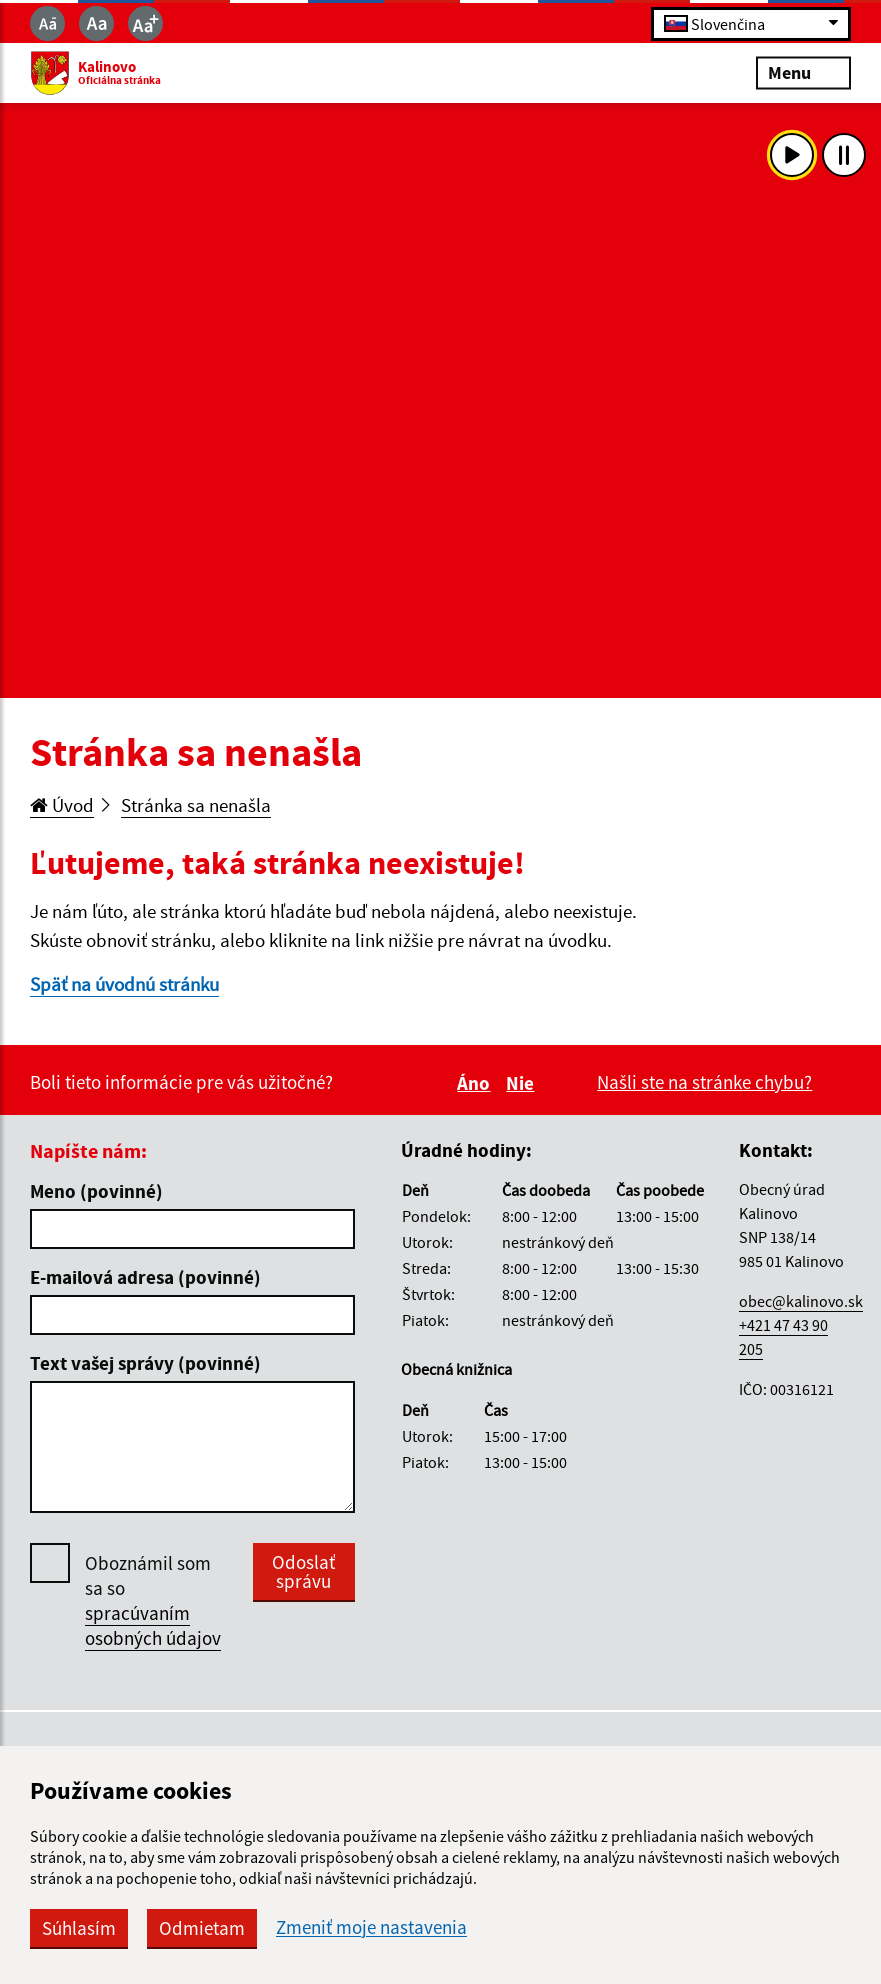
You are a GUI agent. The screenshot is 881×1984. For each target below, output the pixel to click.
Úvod (62, 805)
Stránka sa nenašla (196, 805)
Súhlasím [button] (79, 1928)
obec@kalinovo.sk (801, 1301)
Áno (476, 1083)
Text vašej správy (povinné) (145, 1363)
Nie (523, 1083)
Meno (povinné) (96, 1191)
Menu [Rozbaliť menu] (803, 72)
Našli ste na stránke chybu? (704, 1082)
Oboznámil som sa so (153, 1601)
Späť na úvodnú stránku (124, 984)
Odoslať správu (303, 1571)
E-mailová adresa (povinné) (145, 1277)
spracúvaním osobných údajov (153, 1625)
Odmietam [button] (202, 1928)
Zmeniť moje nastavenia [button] (371, 1927)
